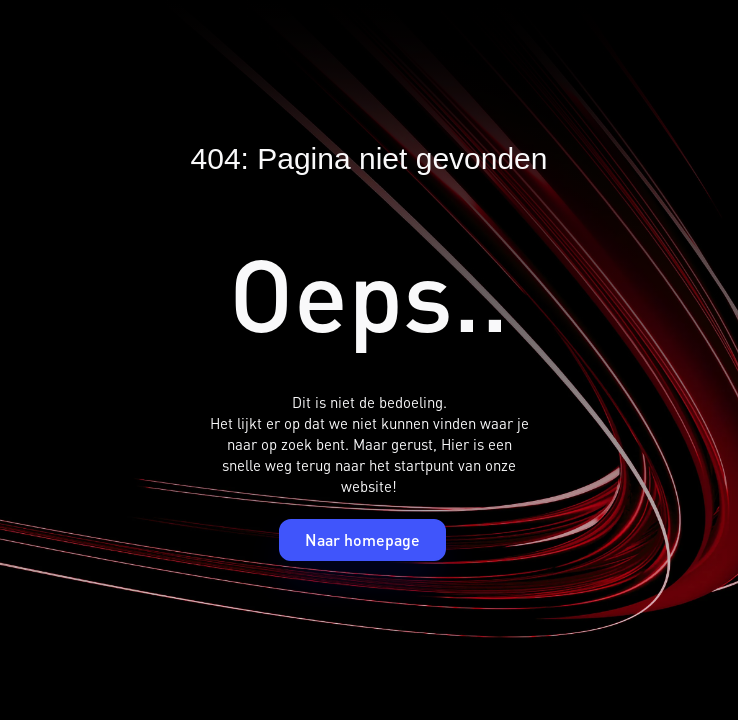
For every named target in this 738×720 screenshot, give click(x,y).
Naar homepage (362, 539)
